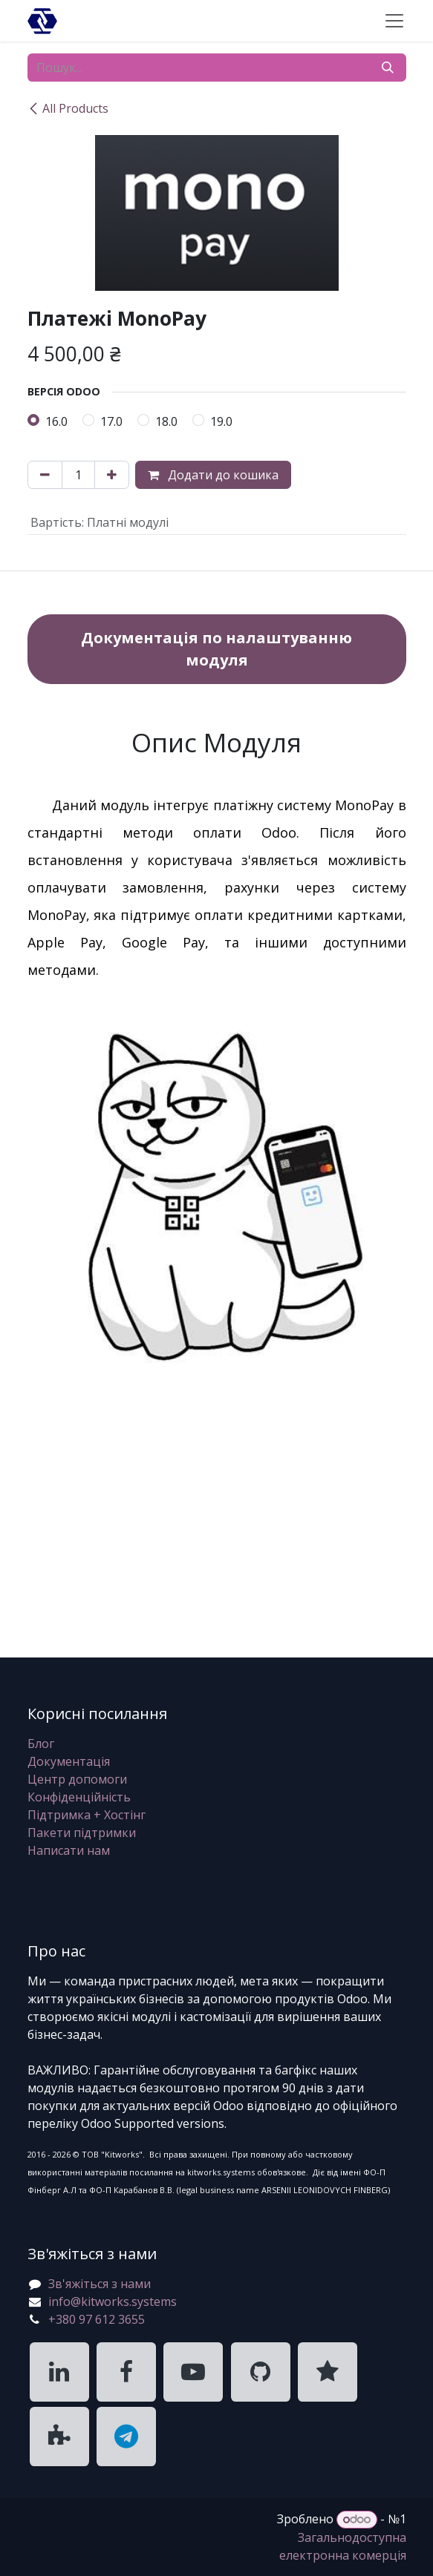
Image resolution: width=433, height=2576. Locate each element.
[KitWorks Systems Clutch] (327, 2372)
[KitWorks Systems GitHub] (260, 2372)
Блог (40, 1743)
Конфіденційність (79, 1797)
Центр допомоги (77, 1779)
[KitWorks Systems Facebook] (126, 2372)
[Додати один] (111, 475)
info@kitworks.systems (112, 2301)
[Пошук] (387, 67)
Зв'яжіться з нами (99, 2284)
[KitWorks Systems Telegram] (126, 2436)
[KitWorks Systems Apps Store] (59, 2436)
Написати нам (68, 1850)
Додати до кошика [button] (213, 475)
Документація (68, 1761)
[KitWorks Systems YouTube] (193, 2372)
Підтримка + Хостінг (86, 1815)
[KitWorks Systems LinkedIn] (59, 2372)
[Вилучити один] (44, 475)
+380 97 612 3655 (96, 2319)
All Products (67, 108)
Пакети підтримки (81, 1832)
